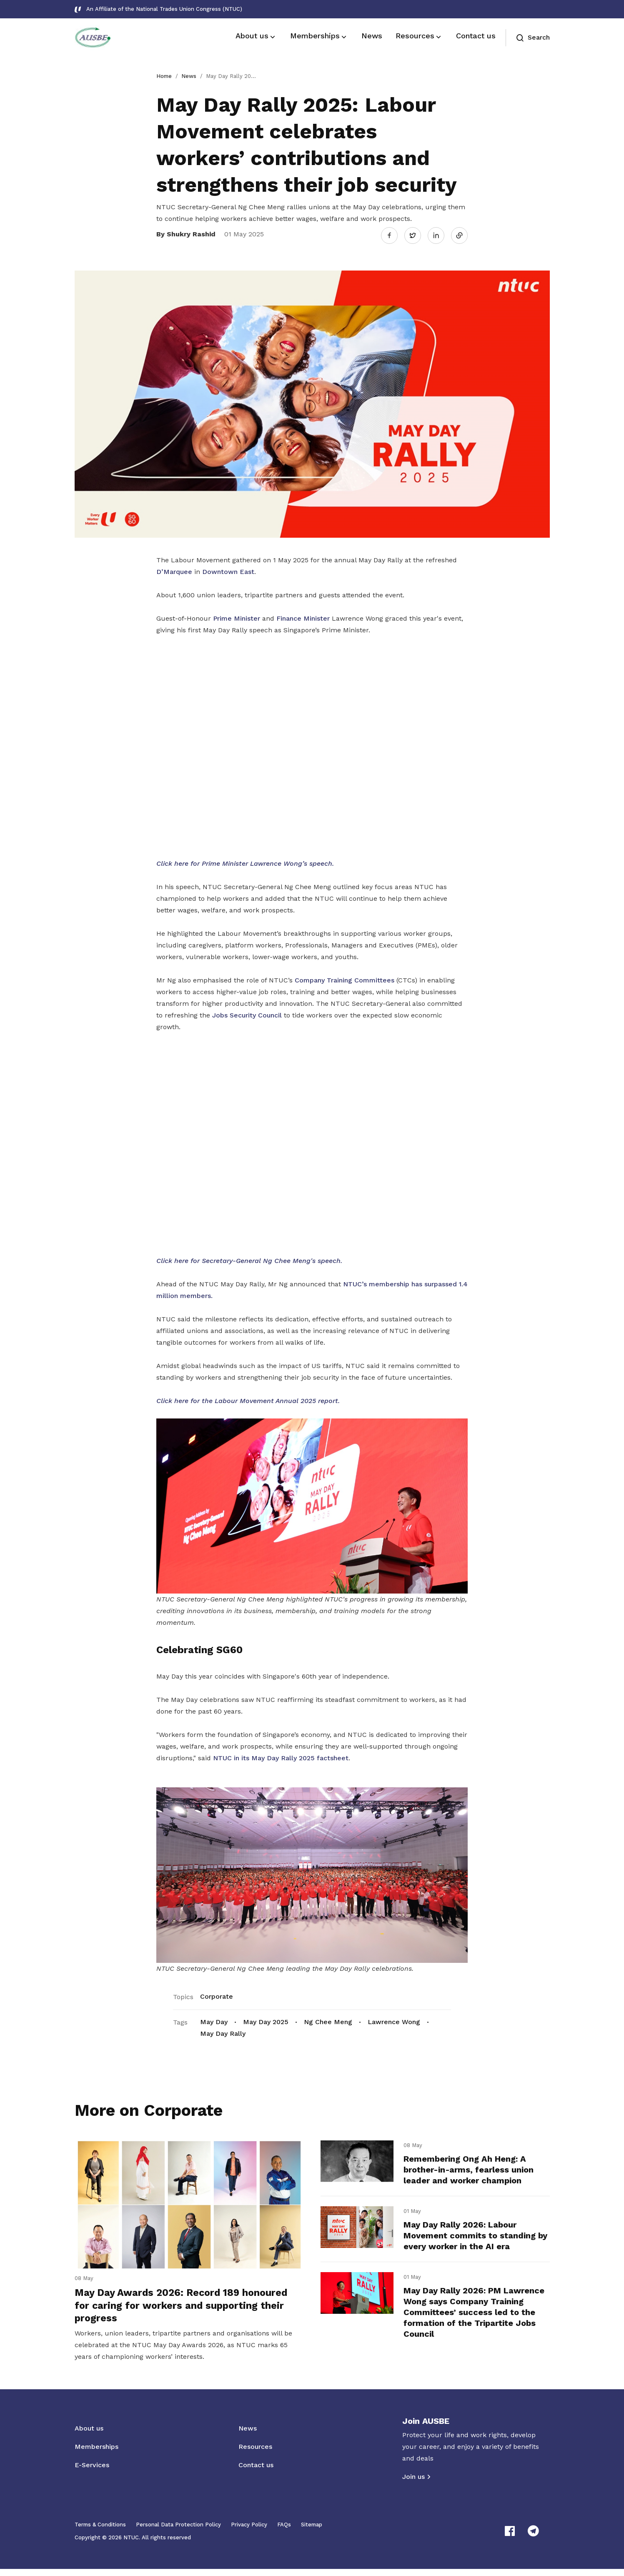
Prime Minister (236, 616)
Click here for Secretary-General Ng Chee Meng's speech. (249, 1258)
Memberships (96, 2454)
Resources (255, 2454)
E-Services (92, 2472)
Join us (413, 2484)
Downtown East (228, 570)
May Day (214, 2019)
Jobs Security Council (247, 1013)
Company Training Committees (344, 978)
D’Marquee (174, 570)
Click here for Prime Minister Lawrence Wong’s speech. (245, 861)
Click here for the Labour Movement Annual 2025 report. (248, 1398)
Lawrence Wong (394, 2019)
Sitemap (311, 2531)
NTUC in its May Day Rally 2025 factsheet (280, 1756)
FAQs (284, 2531)
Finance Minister (303, 616)
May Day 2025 (265, 2019)
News (188, 76)
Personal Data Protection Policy (178, 2531)
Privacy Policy (249, 2531)
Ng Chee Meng (328, 2019)
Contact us (255, 2472)
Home (164, 76)
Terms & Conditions (100, 2531)
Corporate (216, 1994)
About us (89, 2435)
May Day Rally (223, 2031)
